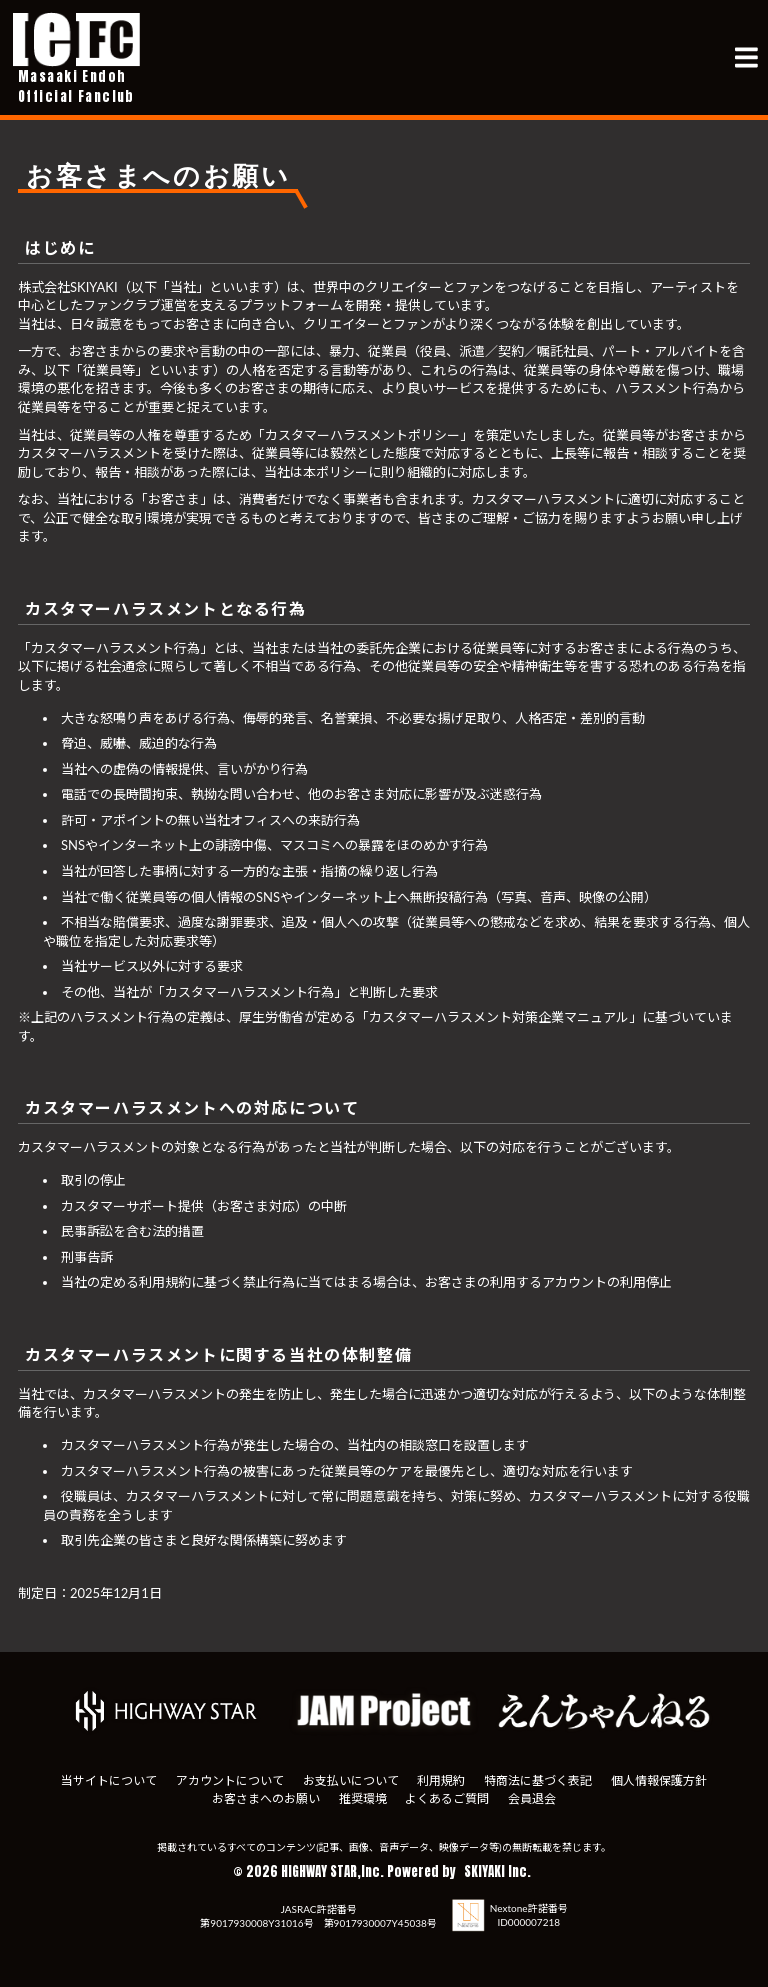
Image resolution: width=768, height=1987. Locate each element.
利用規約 (442, 1780)
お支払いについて (350, 1780)
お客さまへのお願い (265, 1798)
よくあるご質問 (448, 1798)
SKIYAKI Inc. (497, 1871)
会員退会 (533, 1798)
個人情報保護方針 (660, 1780)
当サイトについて (108, 1780)
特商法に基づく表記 (539, 1780)
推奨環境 (362, 1798)
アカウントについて (229, 1780)
